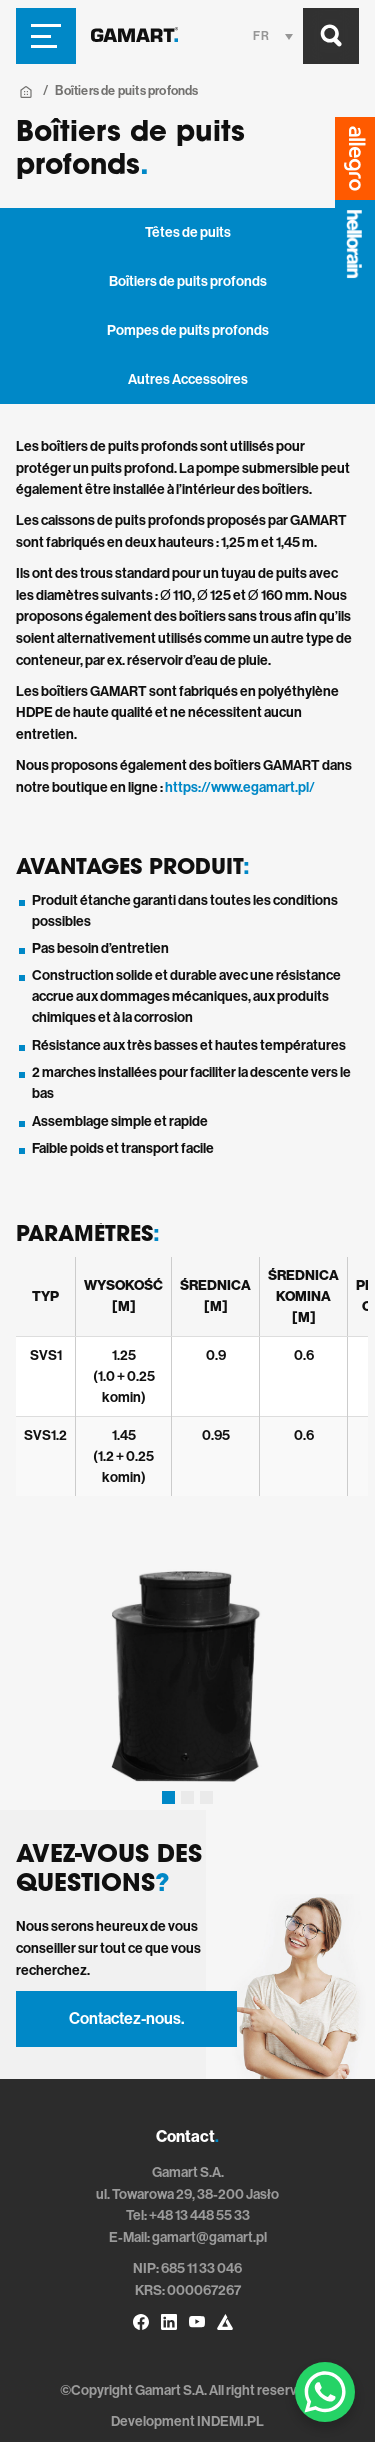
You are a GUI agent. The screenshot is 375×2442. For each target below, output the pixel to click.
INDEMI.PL (230, 2421)
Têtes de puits (188, 232)
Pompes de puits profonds (188, 330)
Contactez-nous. (126, 2018)
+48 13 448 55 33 (199, 2215)
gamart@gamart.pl (209, 2237)
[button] (168, 1797)
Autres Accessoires (188, 379)
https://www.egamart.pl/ (240, 787)
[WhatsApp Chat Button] (325, 2392)
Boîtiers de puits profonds (188, 281)
